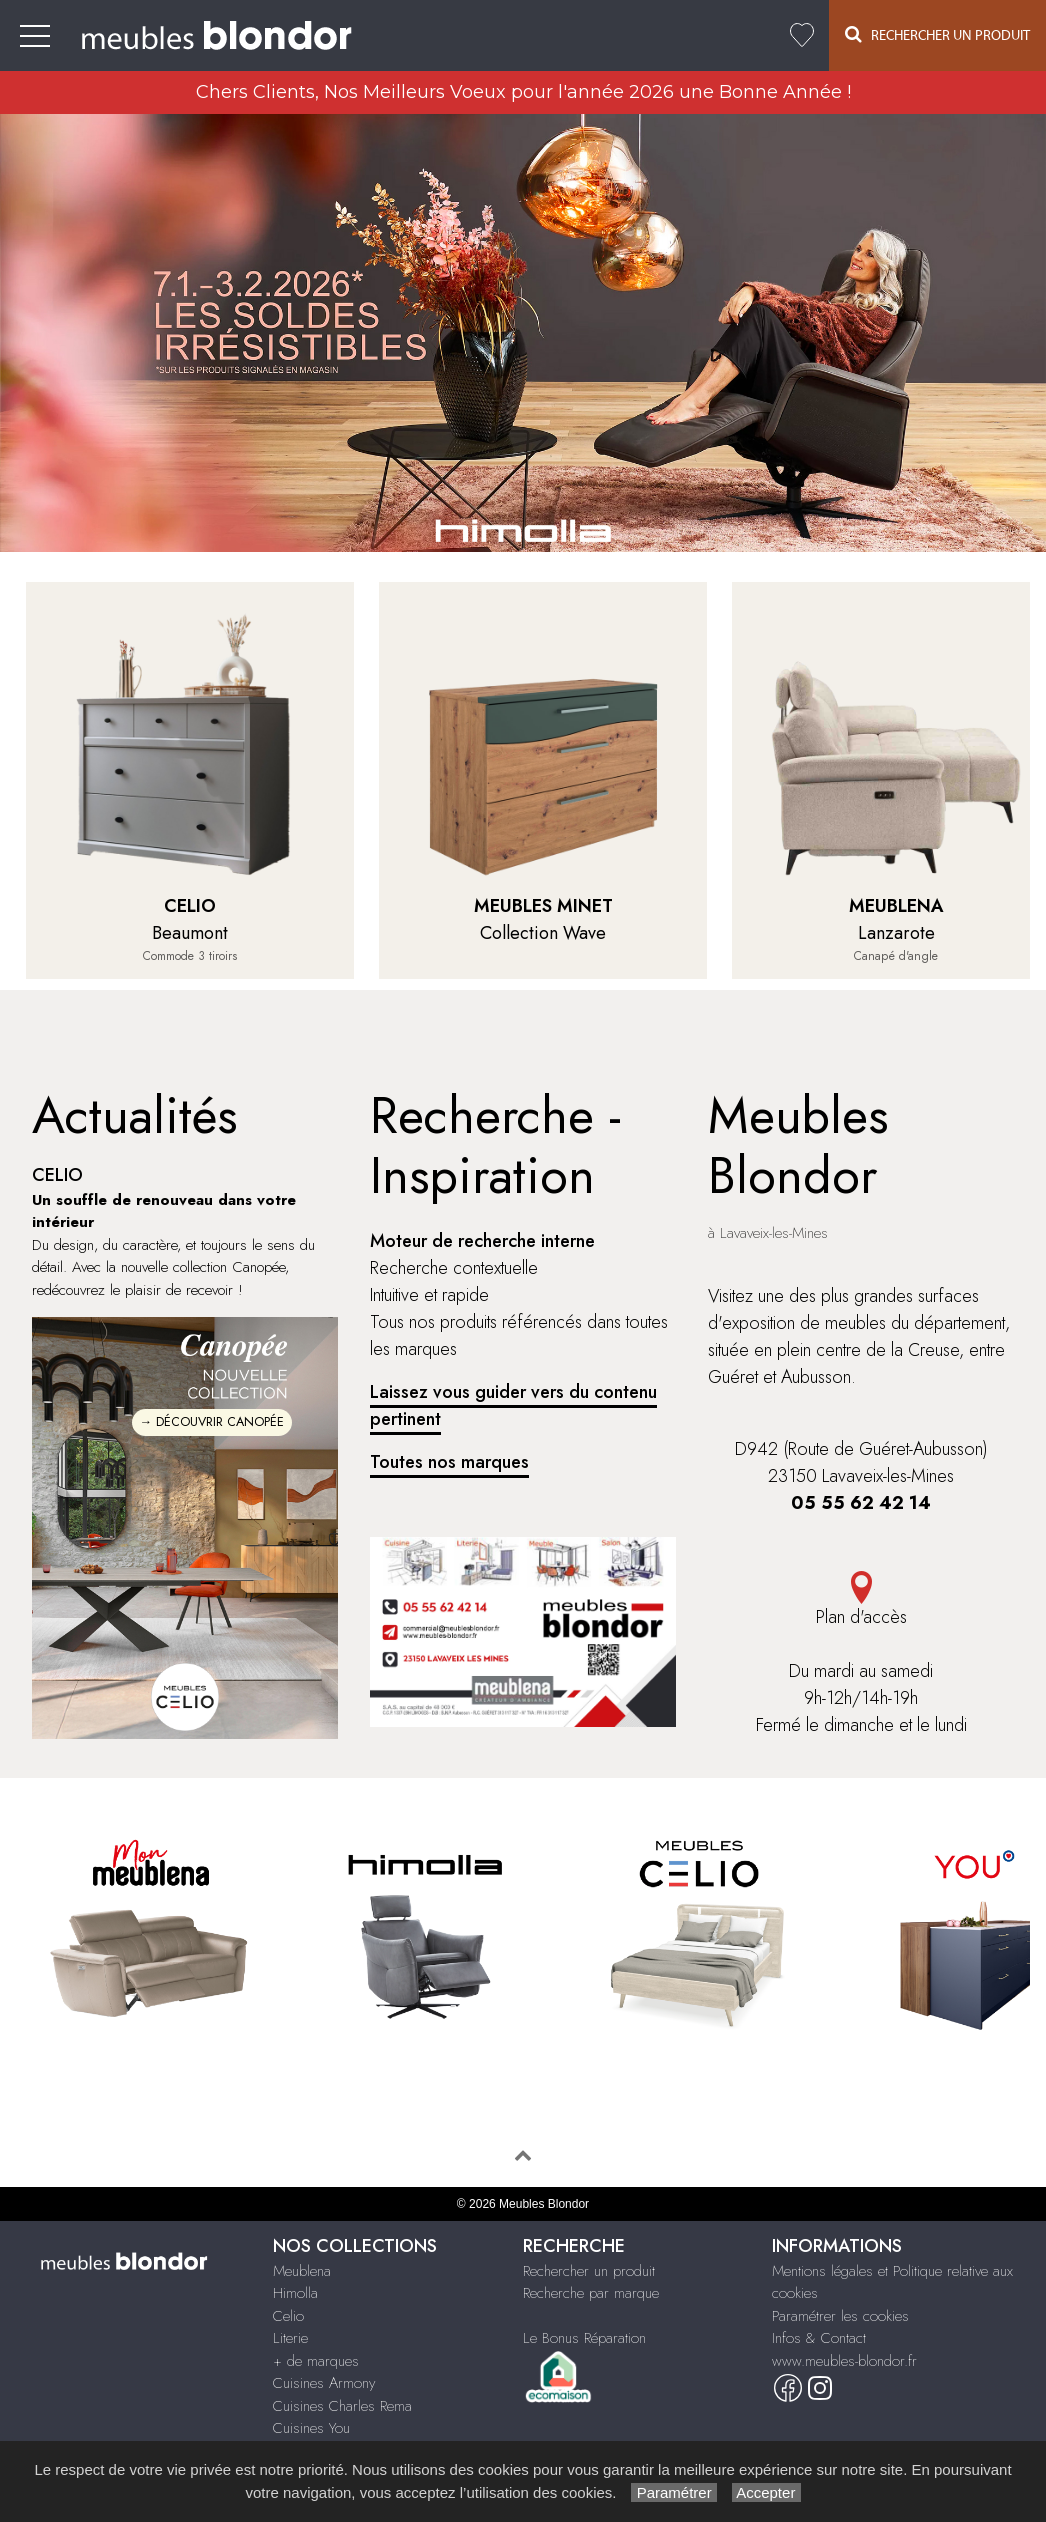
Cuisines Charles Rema (342, 2406)
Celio (288, 2316)
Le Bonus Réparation (584, 2338)
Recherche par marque (591, 2293)
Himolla (295, 2293)
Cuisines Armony (324, 2383)
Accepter (766, 2492)
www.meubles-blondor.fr (844, 2361)
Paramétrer (673, 2492)
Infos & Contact (819, 2338)
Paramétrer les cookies (840, 2316)
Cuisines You (311, 2428)
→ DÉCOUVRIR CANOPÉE (212, 1422)
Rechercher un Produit (937, 34)
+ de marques (316, 2361)
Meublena (302, 2271)
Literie (290, 2338)
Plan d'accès (861, 1600)
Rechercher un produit (589, 2271)
